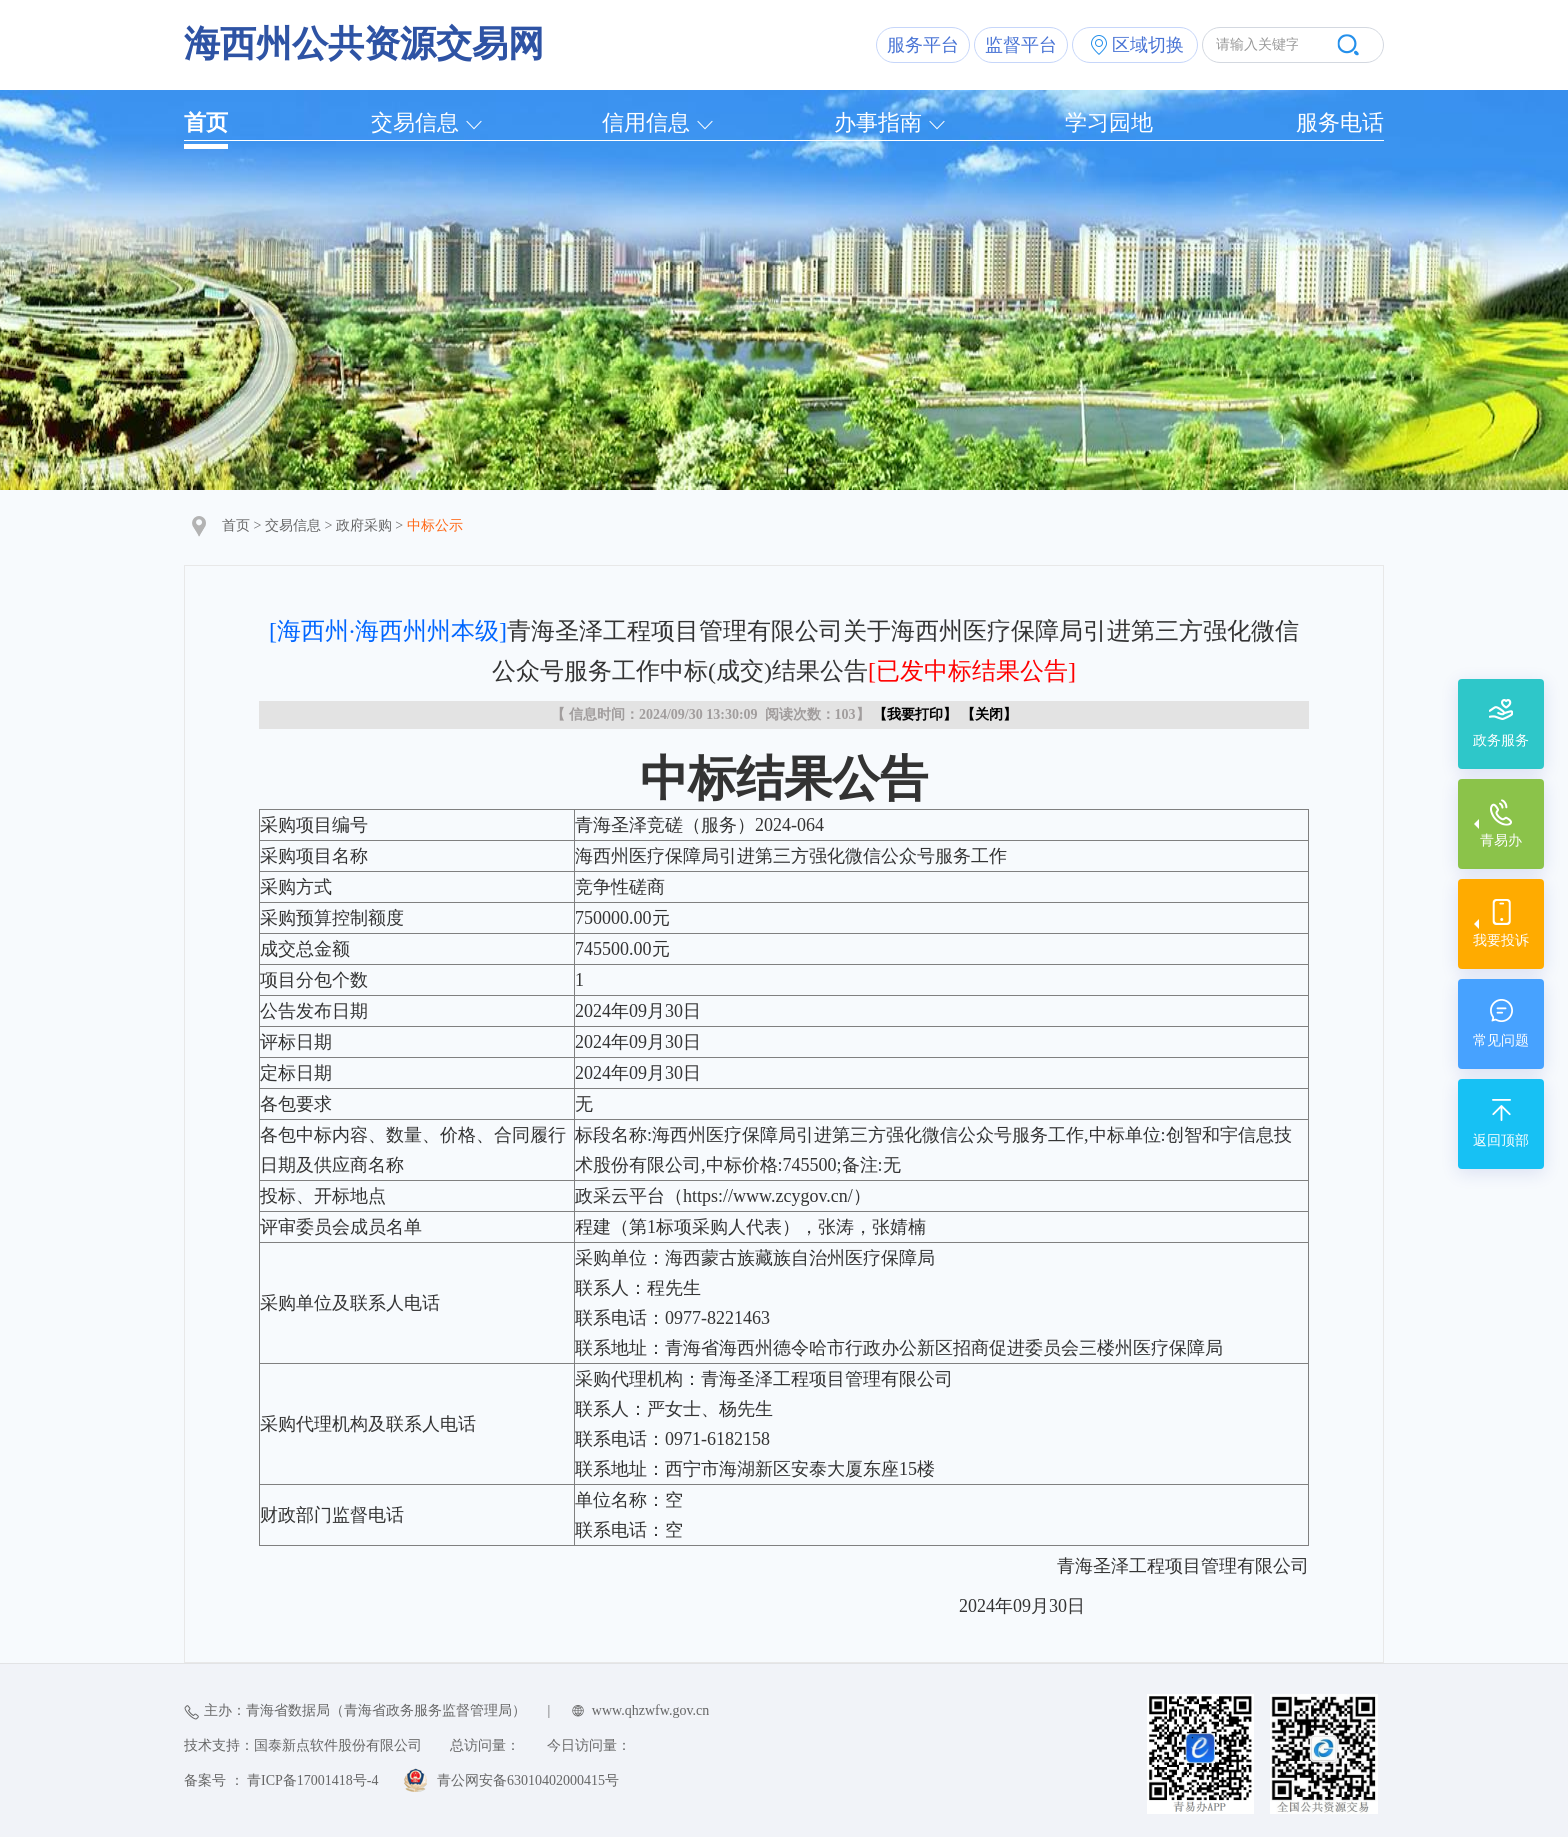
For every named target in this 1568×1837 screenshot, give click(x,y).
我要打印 (915, 714)
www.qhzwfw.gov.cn (650, 1710)
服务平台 (923, 45)
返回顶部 (1501, 1140)
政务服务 (1501, 740)
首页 (206, 122)
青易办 (1501, 840)
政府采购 (364, 525)
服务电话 (1340, 122)
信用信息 (646, 122)
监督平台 (1021, 45)
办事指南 (878, 122)
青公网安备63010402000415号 (528, 1780)
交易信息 (415, 122)
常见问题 (1501, 1040)
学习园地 (1109, 122)
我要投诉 (1501, 940)
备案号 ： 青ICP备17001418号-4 (281, 1780)
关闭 (989, 714)
